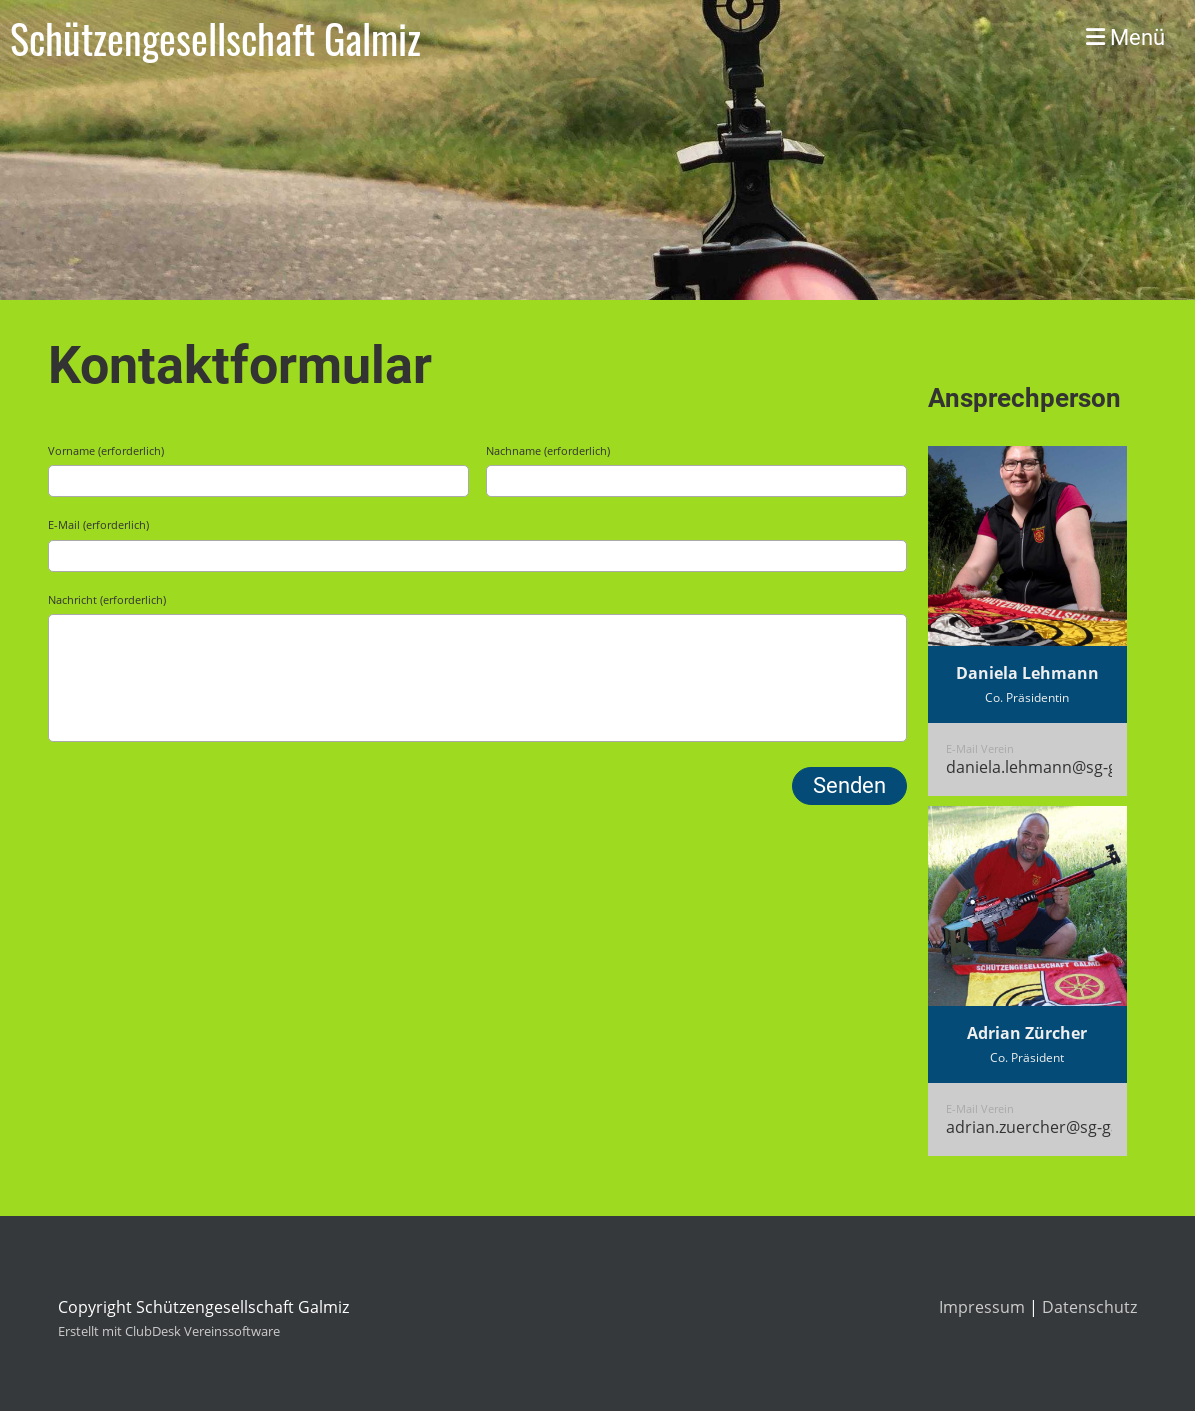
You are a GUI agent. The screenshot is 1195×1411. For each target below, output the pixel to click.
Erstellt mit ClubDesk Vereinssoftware (169, 1331)
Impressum (982, 1307)
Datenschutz (1089, 1307)
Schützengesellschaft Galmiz (215, 38)
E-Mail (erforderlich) (98, 524)
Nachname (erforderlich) (548, 450)
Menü (1125, 37)
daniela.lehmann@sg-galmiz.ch (1062, 767)
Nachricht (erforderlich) (107, 599)
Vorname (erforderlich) (106, 450)
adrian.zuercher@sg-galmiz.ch (1059, 1127)
